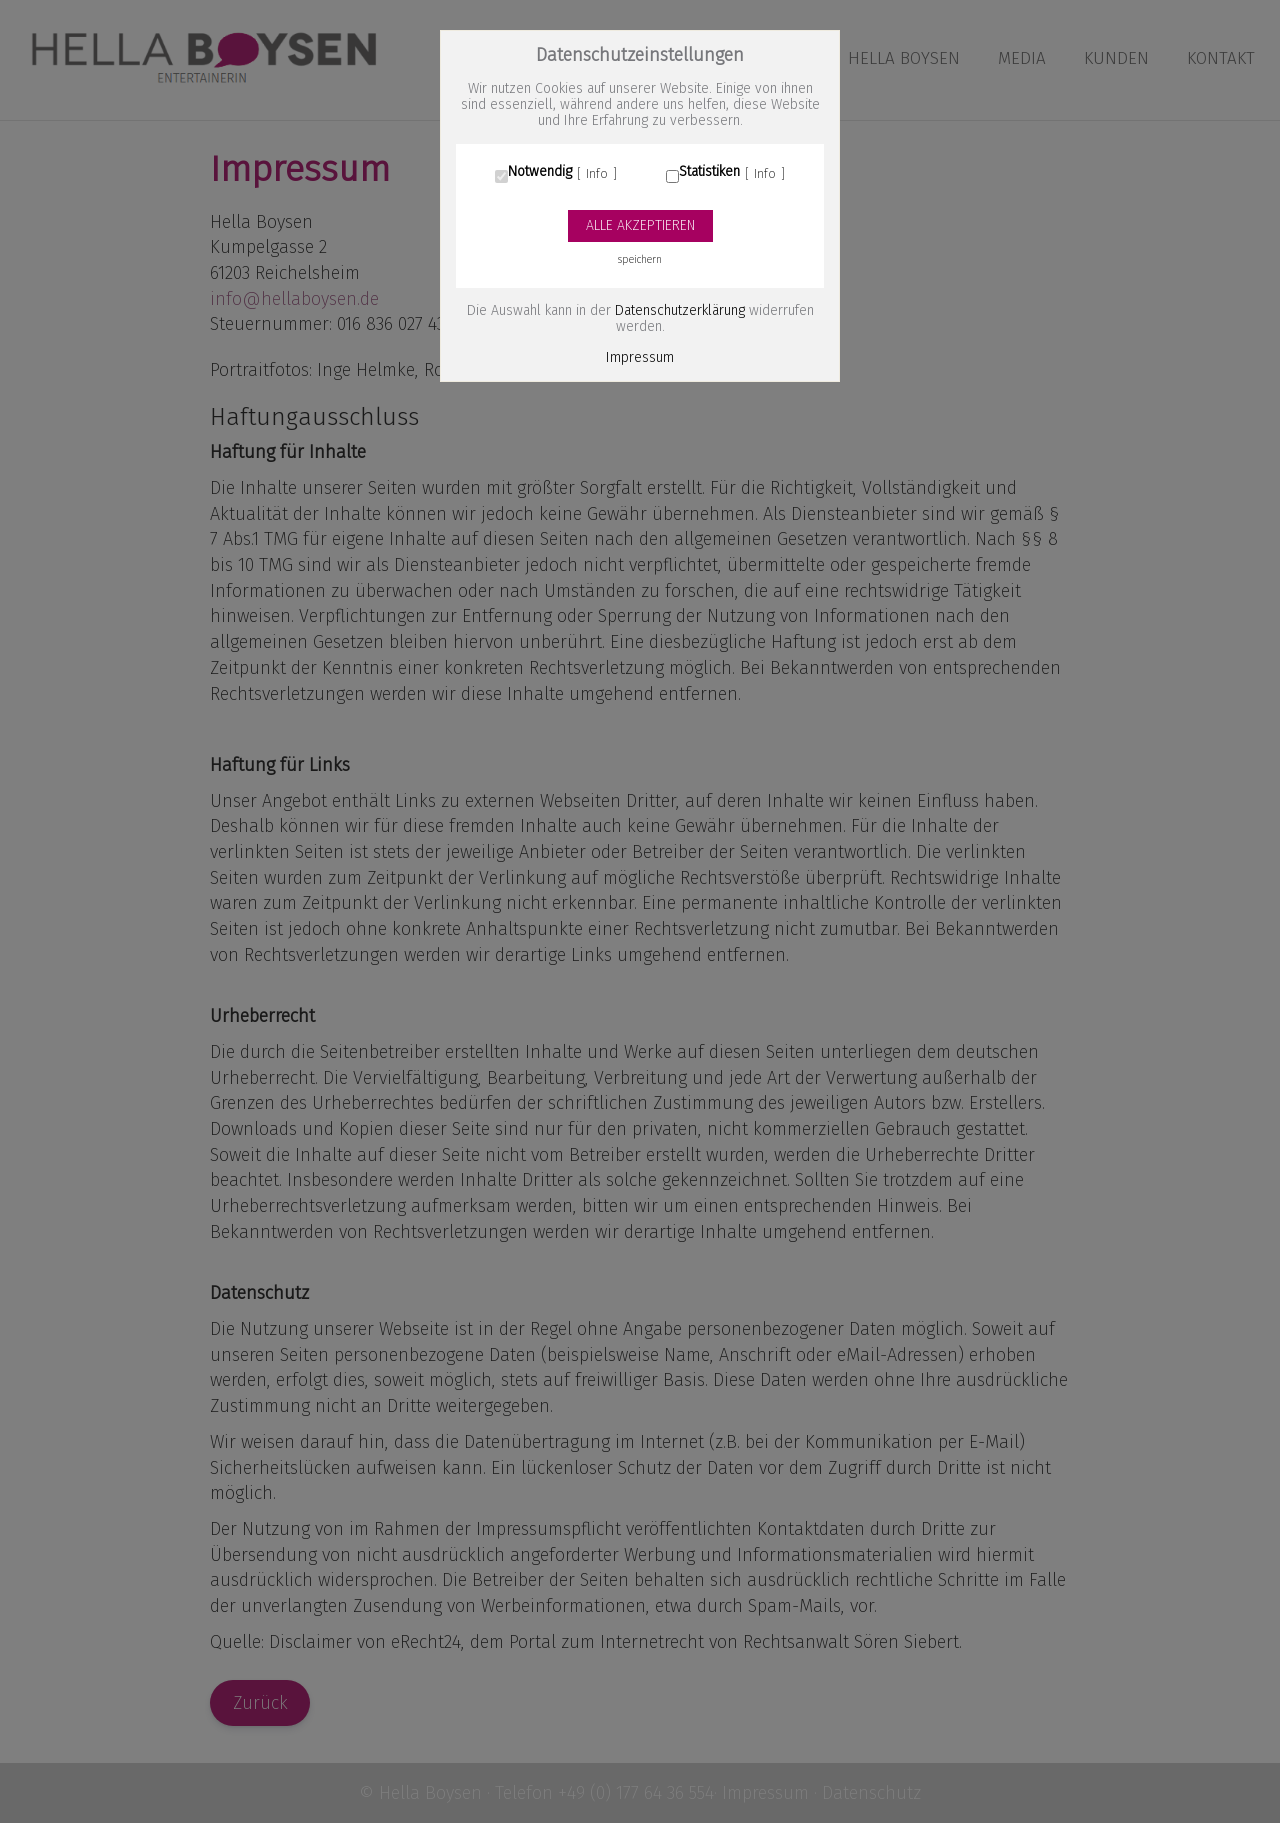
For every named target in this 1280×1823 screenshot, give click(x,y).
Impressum (640, 357)
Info (597, 174)
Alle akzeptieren (640, 225)
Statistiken (709, 172)
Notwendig (540, 172)
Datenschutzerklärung (680, 310)
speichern (640, 259)
